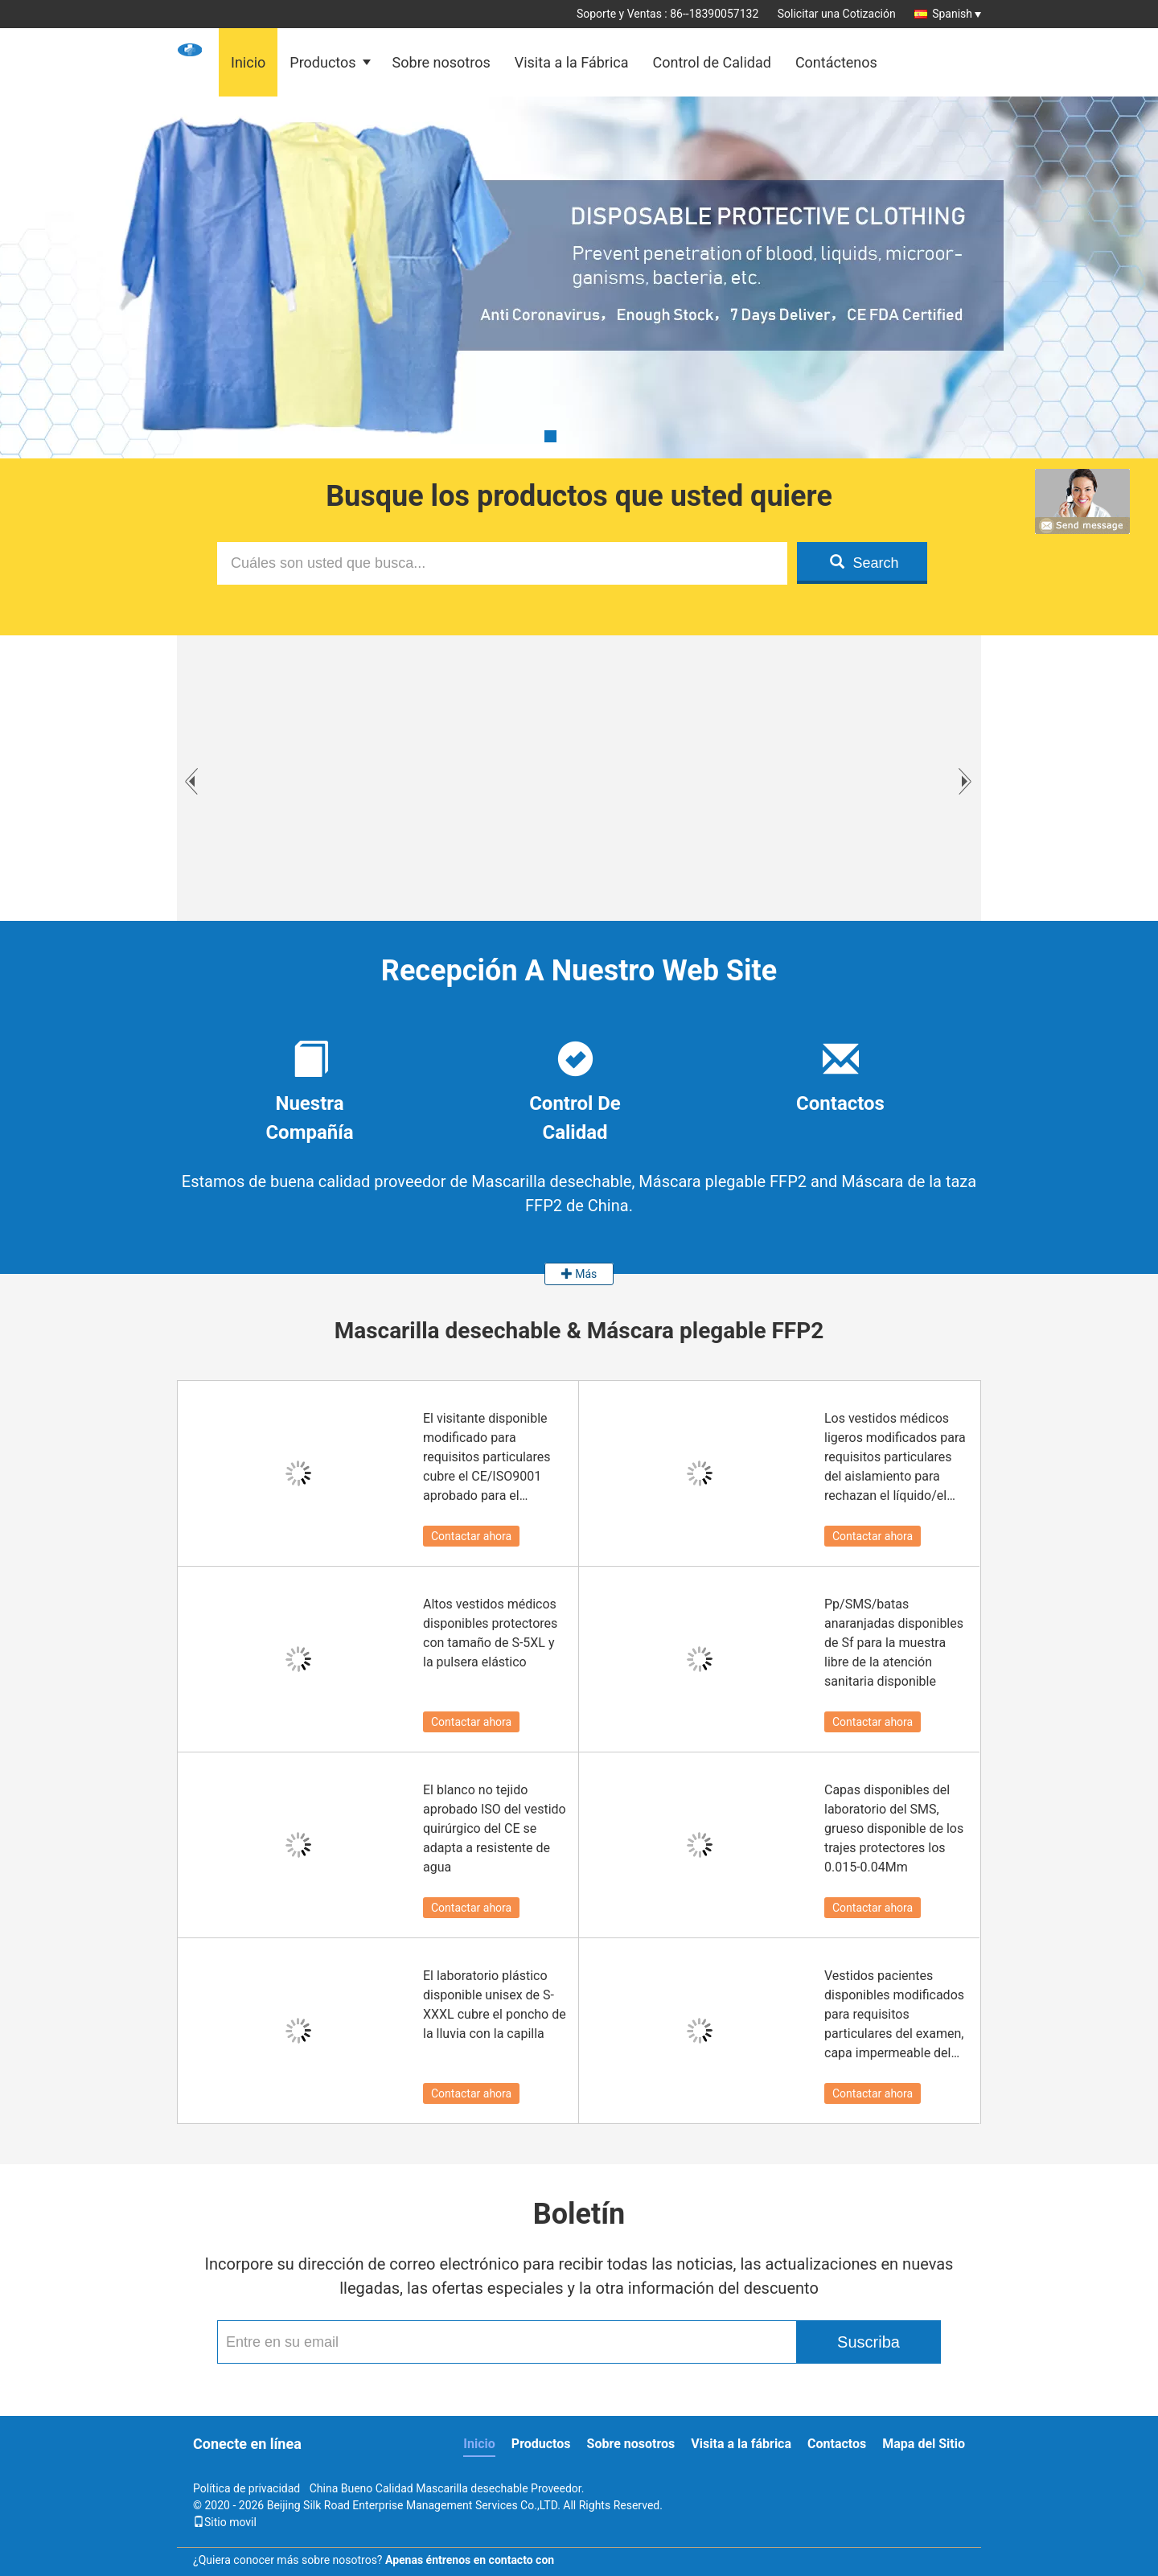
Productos (322, 62)
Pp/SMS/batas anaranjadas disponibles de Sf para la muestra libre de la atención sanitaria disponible (893, 1642)
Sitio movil (225, 2522)
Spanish (956, 13)
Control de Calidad (712, 62)
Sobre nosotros (441, 62)
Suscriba (868, 2342)
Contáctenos (836, 62)
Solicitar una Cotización (837, 13)
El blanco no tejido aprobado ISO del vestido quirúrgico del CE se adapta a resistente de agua (494, 1828)
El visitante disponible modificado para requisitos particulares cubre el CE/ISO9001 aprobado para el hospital (487, 1458)
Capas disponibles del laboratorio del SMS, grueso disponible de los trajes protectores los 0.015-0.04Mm (893, 1828)
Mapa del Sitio (923, 2443)
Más (579, 1273)
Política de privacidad (246, 2488)
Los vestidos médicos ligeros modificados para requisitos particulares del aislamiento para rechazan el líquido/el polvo (895, 1458)
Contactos (836, 2443)
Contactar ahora (471, 1536)
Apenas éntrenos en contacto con (469, 2559)
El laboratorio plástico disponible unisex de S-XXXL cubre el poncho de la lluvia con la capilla (494, 2004)
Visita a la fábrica (741, 2443)
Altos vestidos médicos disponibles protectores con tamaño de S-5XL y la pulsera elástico (490, 1633)
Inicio (248, 62)
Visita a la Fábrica (572, 62)
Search (864, 562)
